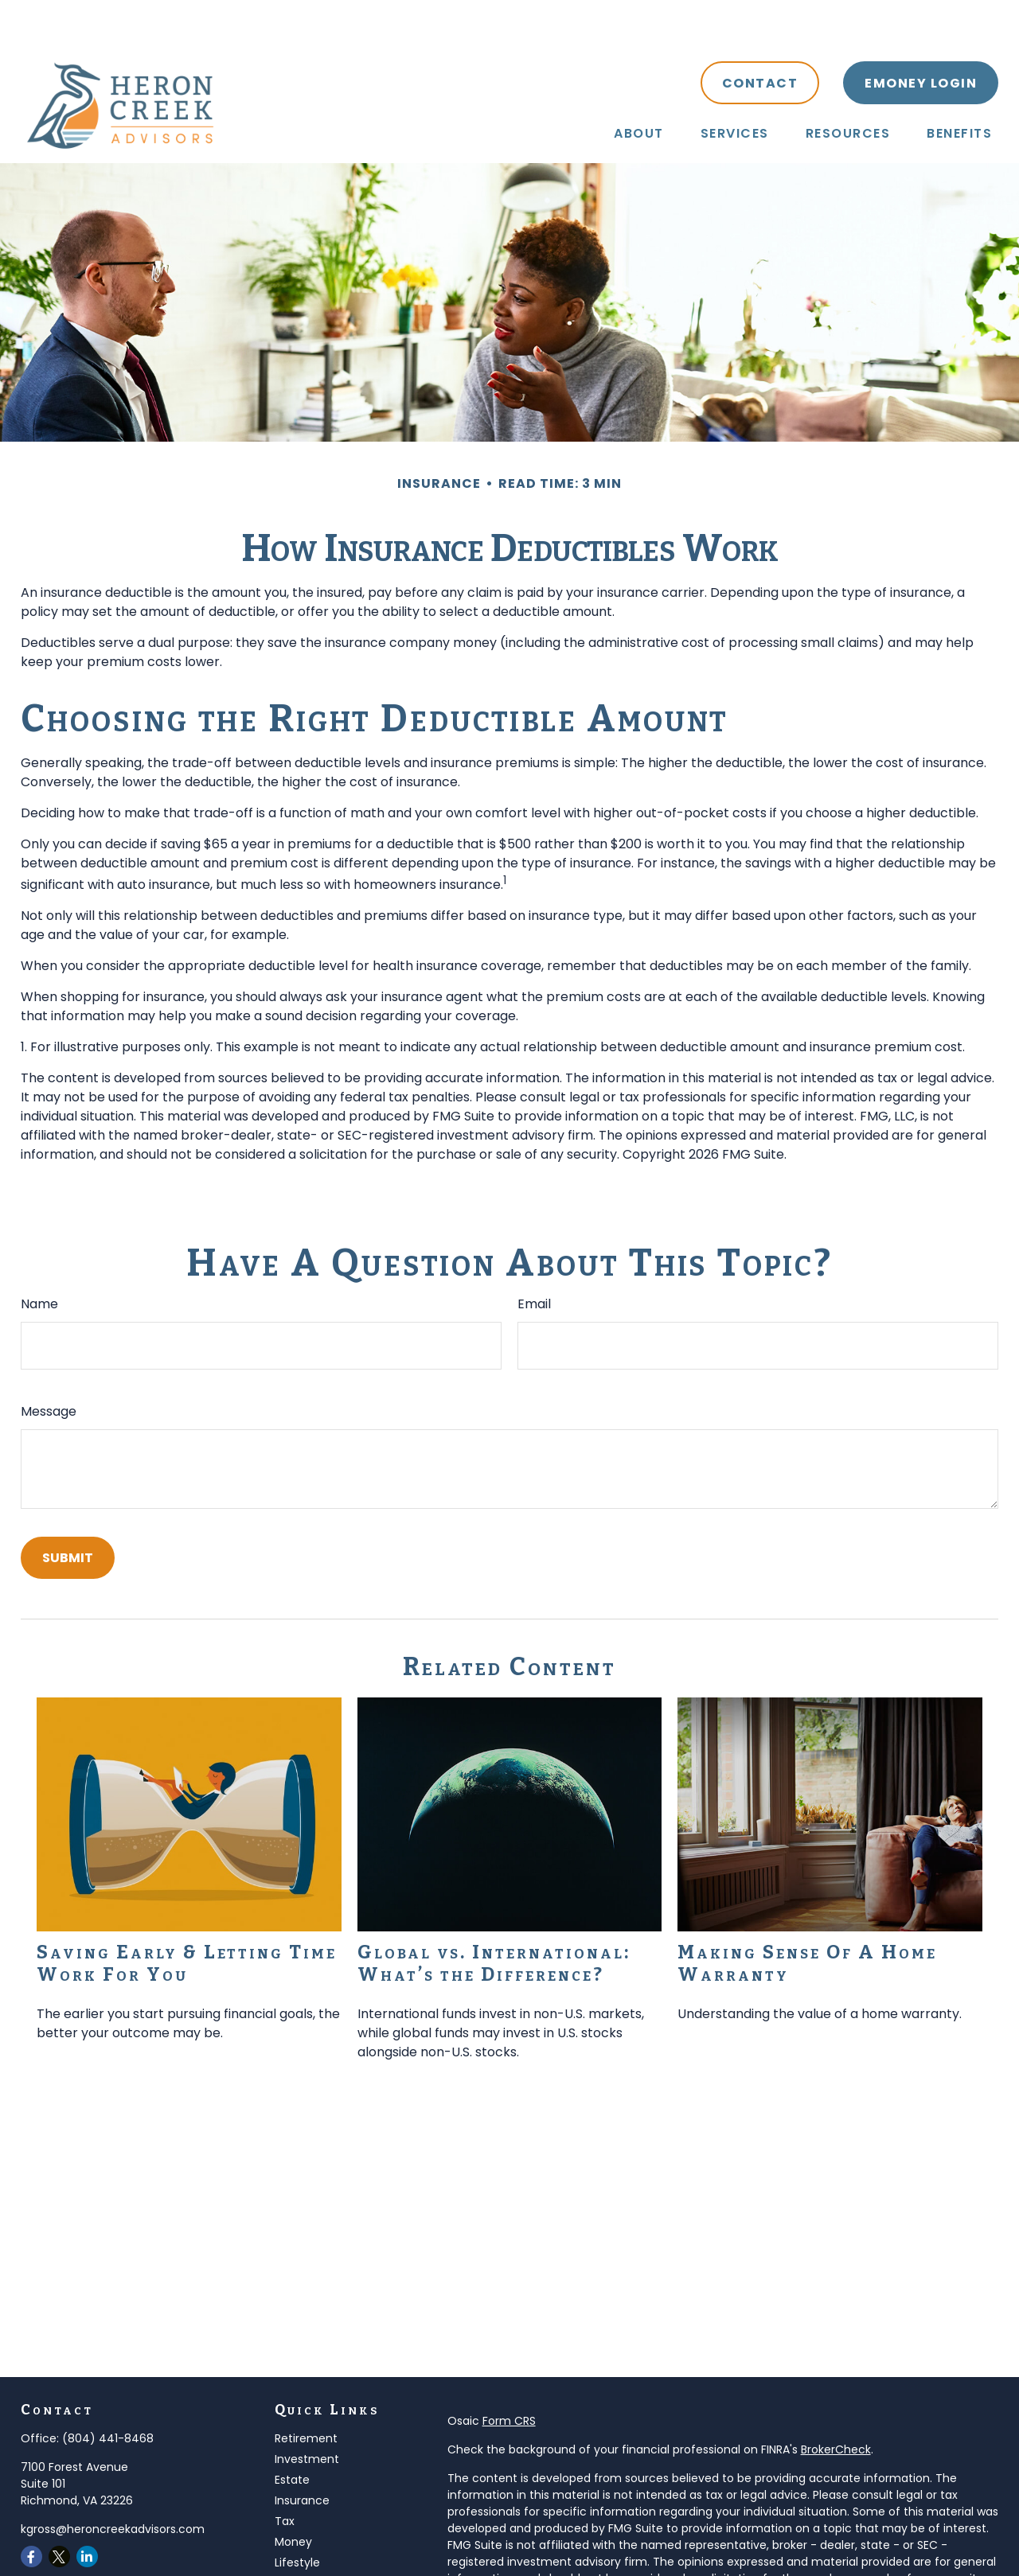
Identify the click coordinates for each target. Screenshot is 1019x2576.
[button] (638, 85)
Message (48, 1363)
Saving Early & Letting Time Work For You (187, 1915)
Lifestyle (297, 2515)
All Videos (300, 2556)
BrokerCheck (836, 2402)
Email (534, 1256)
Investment (307, 2411)
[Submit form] (68, 1510)
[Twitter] (59, 2508)
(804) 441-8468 (108, 2391)
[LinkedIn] (87, 2508)
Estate (292, 2432)
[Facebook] (31, 2508)
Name (39, 1256)
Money (293, 2494)
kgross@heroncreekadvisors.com (113, 2481)
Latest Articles (314, 2535)
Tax (285, 2473)
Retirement (306, 2391)
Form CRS (509, 2373)
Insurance (302, 2453)
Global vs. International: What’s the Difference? (494, 1915)
